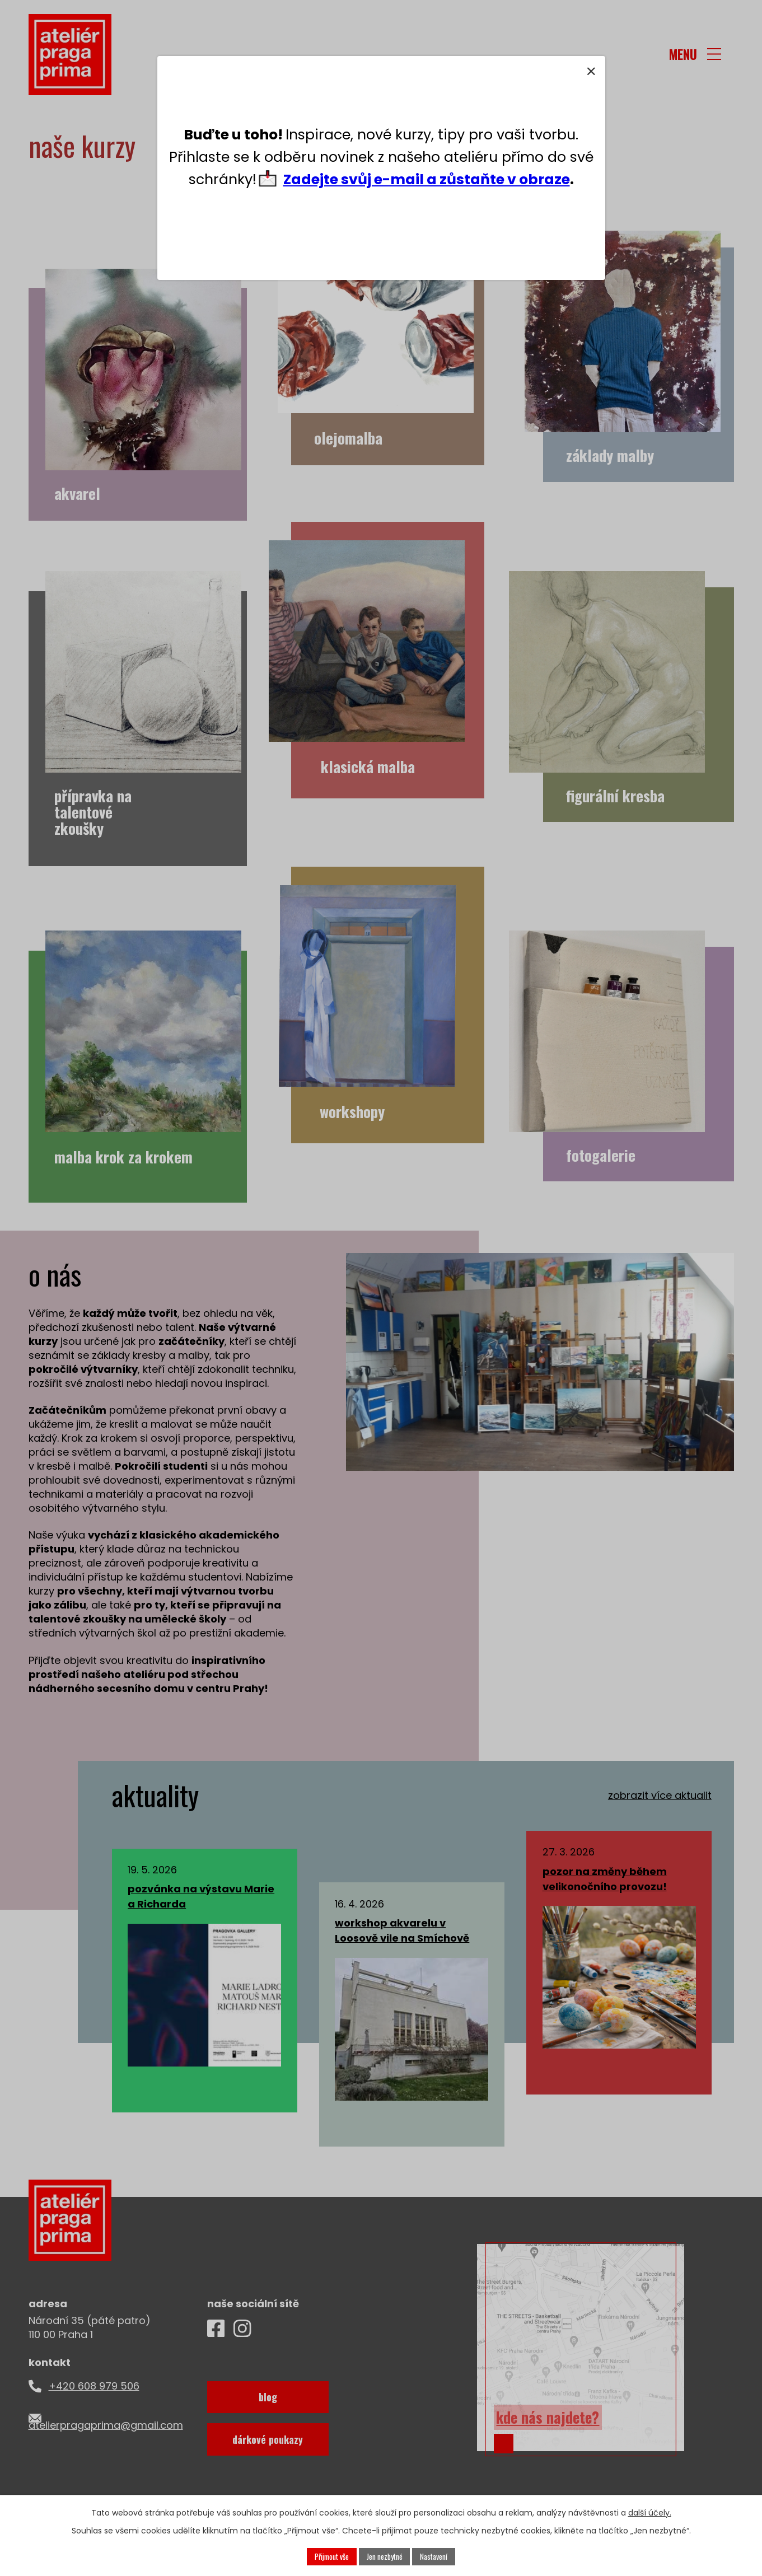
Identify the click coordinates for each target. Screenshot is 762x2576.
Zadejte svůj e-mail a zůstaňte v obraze (426, 179)
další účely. (649, 2512)
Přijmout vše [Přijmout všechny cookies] (331, 2556)
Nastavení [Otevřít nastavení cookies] (436, 2556)
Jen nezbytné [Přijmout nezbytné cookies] (385, 2556)
